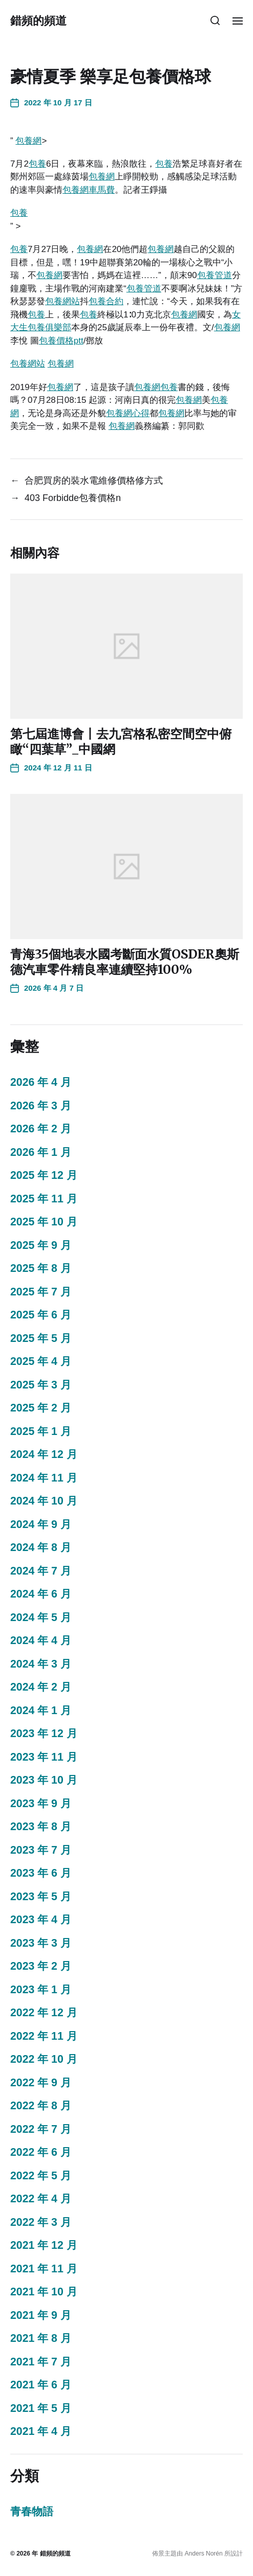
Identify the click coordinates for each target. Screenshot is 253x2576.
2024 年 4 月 (40, 1640)
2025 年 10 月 (43, 1222)
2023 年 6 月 (40, 1873)
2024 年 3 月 (40, 1664)
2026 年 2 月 (40, 1129)
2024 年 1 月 (40, 1710)
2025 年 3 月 (40, 1385)
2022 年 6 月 (40, 2152)
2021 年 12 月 (43, 2245)
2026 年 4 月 (40, 1082)
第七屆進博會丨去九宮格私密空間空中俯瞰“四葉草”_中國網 (120, 741)
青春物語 (31, 2511)
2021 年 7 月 (40, 2362)
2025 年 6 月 (40, 1315)
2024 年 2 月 (40, 1687)
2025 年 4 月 (40, 1361)
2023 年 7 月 (40, 1850)
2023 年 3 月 (40, 1943)
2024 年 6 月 (40, 1594)
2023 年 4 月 (40, 1919)
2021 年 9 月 (40, 2315)
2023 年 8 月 (40, 1826)
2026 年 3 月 (40, 1106)
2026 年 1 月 (40, 1152)
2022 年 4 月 (40, 2199)
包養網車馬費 (88, 190)
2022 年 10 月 (43, 2059)
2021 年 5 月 (40, 2408)
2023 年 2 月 (40, 1966)
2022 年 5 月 (40, 2176)
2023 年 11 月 (43, 1757)
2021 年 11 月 (43, 2269)
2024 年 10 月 (43, 1501)
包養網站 (62, 301)
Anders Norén (204, 2553)
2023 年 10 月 (43, 1780)
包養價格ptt (61, 341)
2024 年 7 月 (40, 1571)
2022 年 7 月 (40, 2129)
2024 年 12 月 (43, 1454)
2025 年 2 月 (40, 1408)
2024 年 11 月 (43, 1478)
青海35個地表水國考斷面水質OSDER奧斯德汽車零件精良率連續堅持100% (124, 961)
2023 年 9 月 (40, 1803)
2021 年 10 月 (43, 2292)
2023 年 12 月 (43, 1733)
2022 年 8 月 (40, 2106)
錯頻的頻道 (38, 20)
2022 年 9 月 (40, 2083)
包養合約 (106, 301)
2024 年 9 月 (40, 1524)
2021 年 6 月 (40, 2385)
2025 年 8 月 (40, 1268)
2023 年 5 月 (40, 1896)
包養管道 (214, 275)
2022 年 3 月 (40, 2222)
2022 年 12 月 (43, 2013)
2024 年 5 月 (40, 1617)
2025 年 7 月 (40, 1292)
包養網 (28, 141)
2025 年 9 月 (40, 1245)
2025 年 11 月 (43, 1199)
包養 (37, 164)
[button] (215, 20)
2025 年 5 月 (40, 1338)
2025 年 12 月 (43, 1175)
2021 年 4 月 (40, 2431)
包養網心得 (128, 413)
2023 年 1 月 (40, 1990)
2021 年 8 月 (40, 2338)
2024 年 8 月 (40, 1547)
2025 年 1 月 (40, 1431)
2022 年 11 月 (43, 2036)
